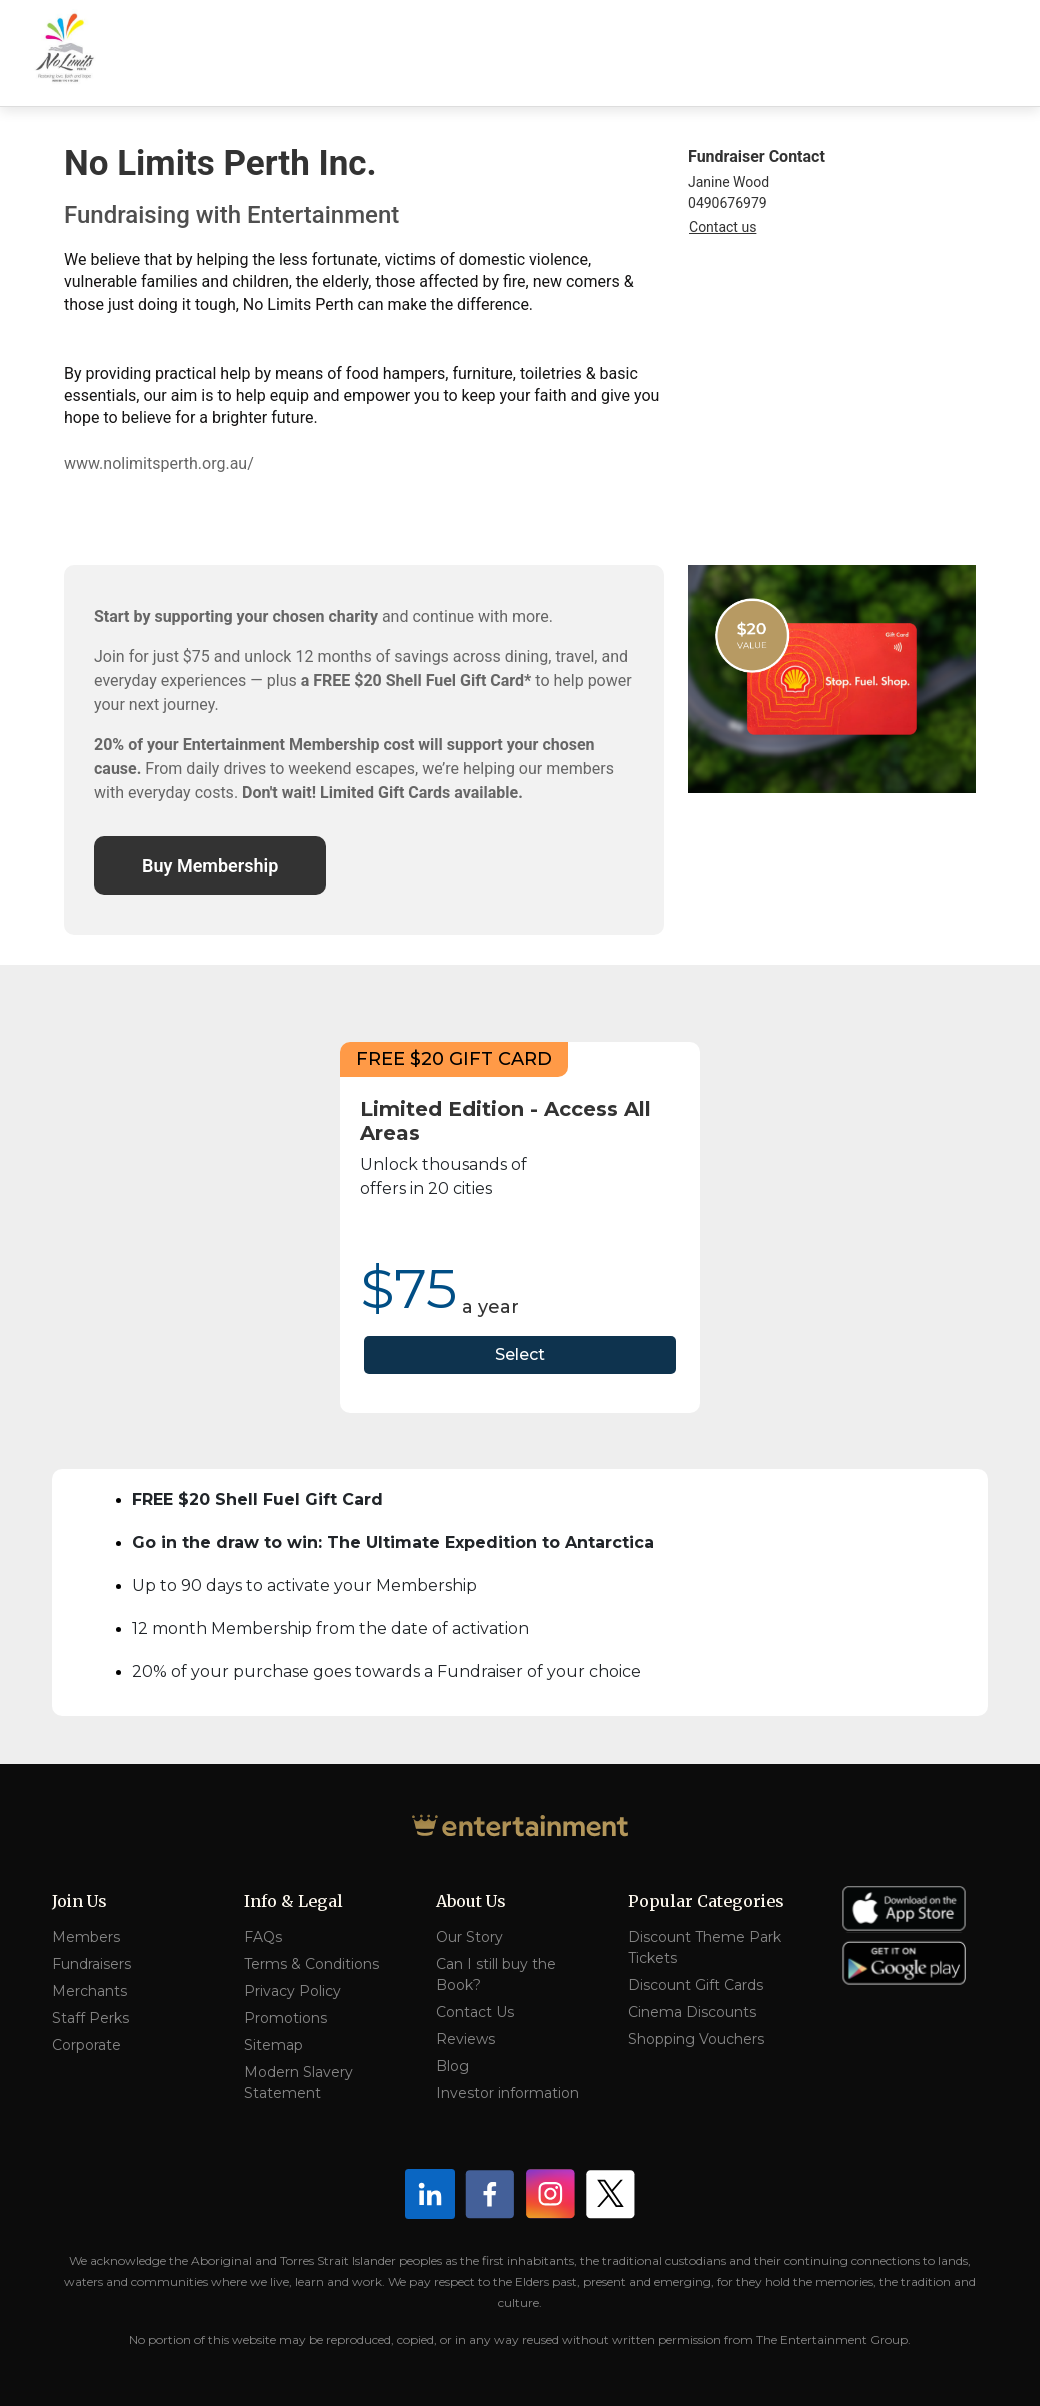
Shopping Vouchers (696, 2039)
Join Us (79, 1901)
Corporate (86, 2045)
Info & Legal (293, 1901)
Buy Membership (210, 865)
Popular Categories (706, 1901)
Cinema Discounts (692, 2012)
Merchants (89, 1991)
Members (86, 1937)
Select (520, 1354)
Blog (452, 2066)
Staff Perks (90, 2018)
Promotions (285, 2018)
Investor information (507, 2093)
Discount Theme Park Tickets (704, 1947)
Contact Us (475, 2012)
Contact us (722, 227)
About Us (471, 1901)
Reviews (465, 2039)
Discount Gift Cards (695, 1985)
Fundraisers (91, 1964)
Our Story (469, 1937)
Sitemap (273, 2045)
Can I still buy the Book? (496, 1974)
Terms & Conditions (311, 1964)
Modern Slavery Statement (298, 2082)
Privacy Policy (292, 1991)
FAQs (263, 1937)
